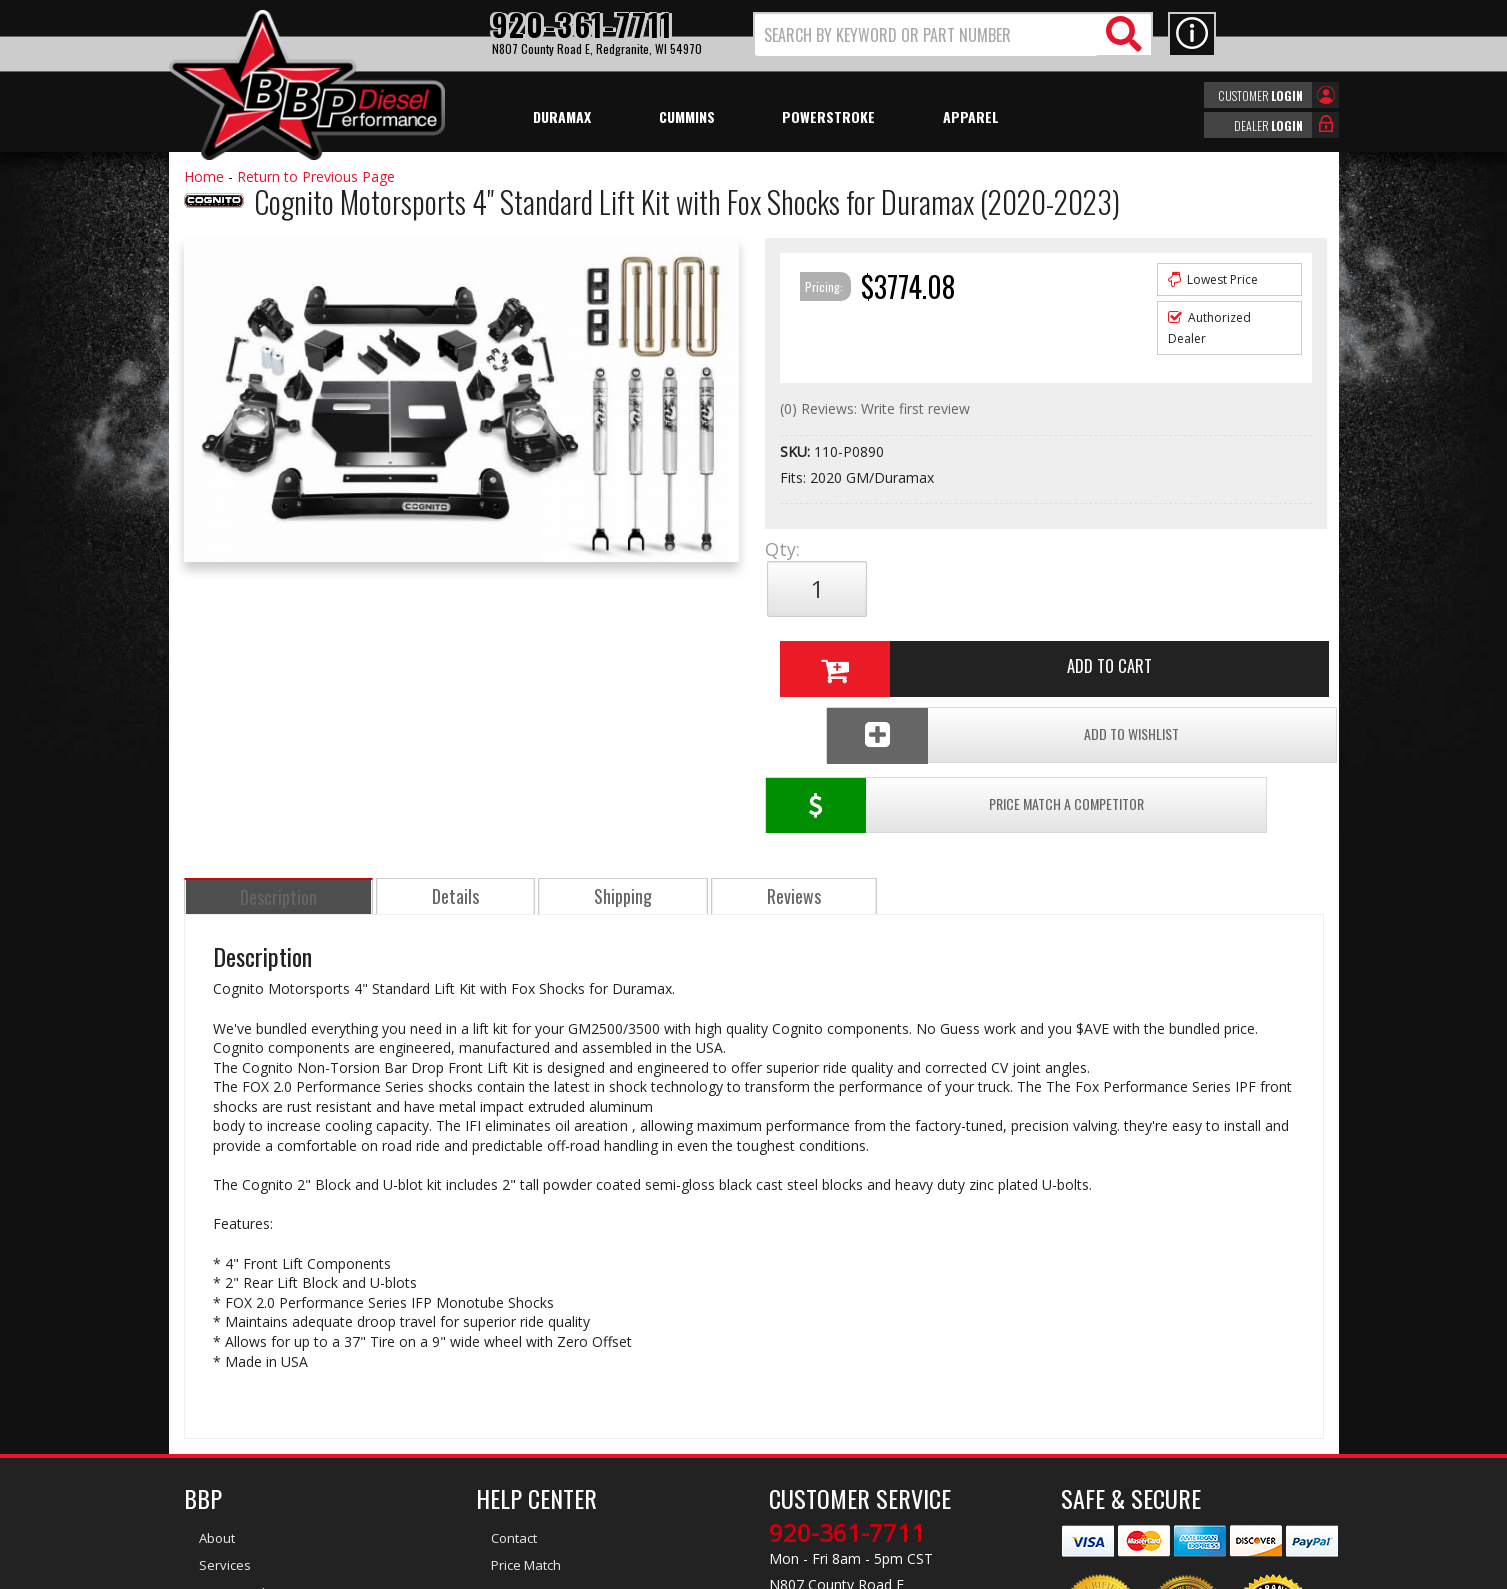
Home (204, 176)
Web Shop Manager (932, 1572)
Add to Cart (1038, 589)
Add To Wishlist (1172, 655)
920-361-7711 (847, 1382)
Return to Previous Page (316, 176)
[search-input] (926, 35)
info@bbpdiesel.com (828, 1476)
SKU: (797, 451)
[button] (953, 34)
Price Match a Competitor (881, 655)
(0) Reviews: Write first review (875, 408)
